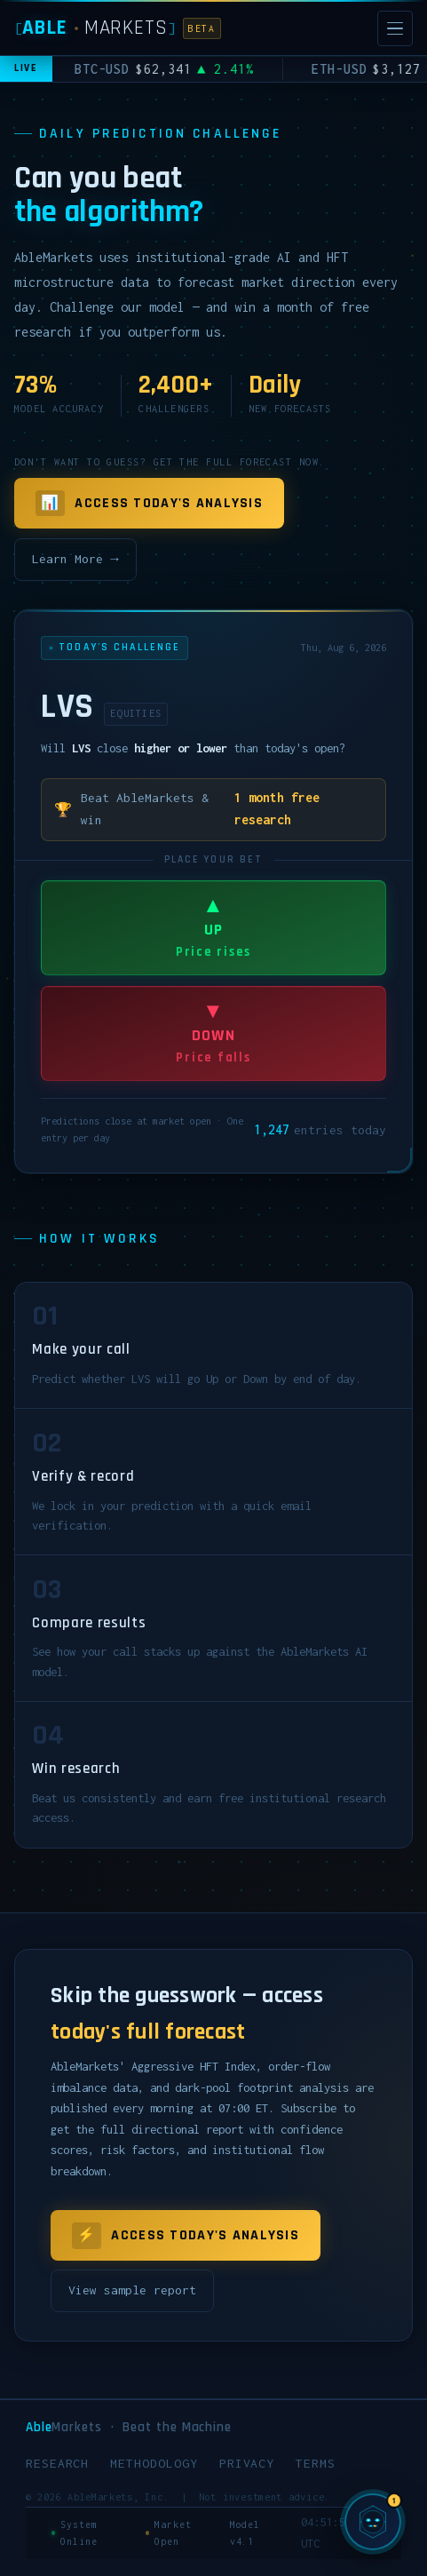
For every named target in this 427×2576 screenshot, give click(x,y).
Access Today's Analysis (149, 503)
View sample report (132, 2290)
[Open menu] (395, 28)
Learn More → (75, 559)
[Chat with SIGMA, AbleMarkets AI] (372, 2521)
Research (58, 2463)
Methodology (153, 2463)
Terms (316, 2463)
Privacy (247, 2463)
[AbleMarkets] (117, 28)
